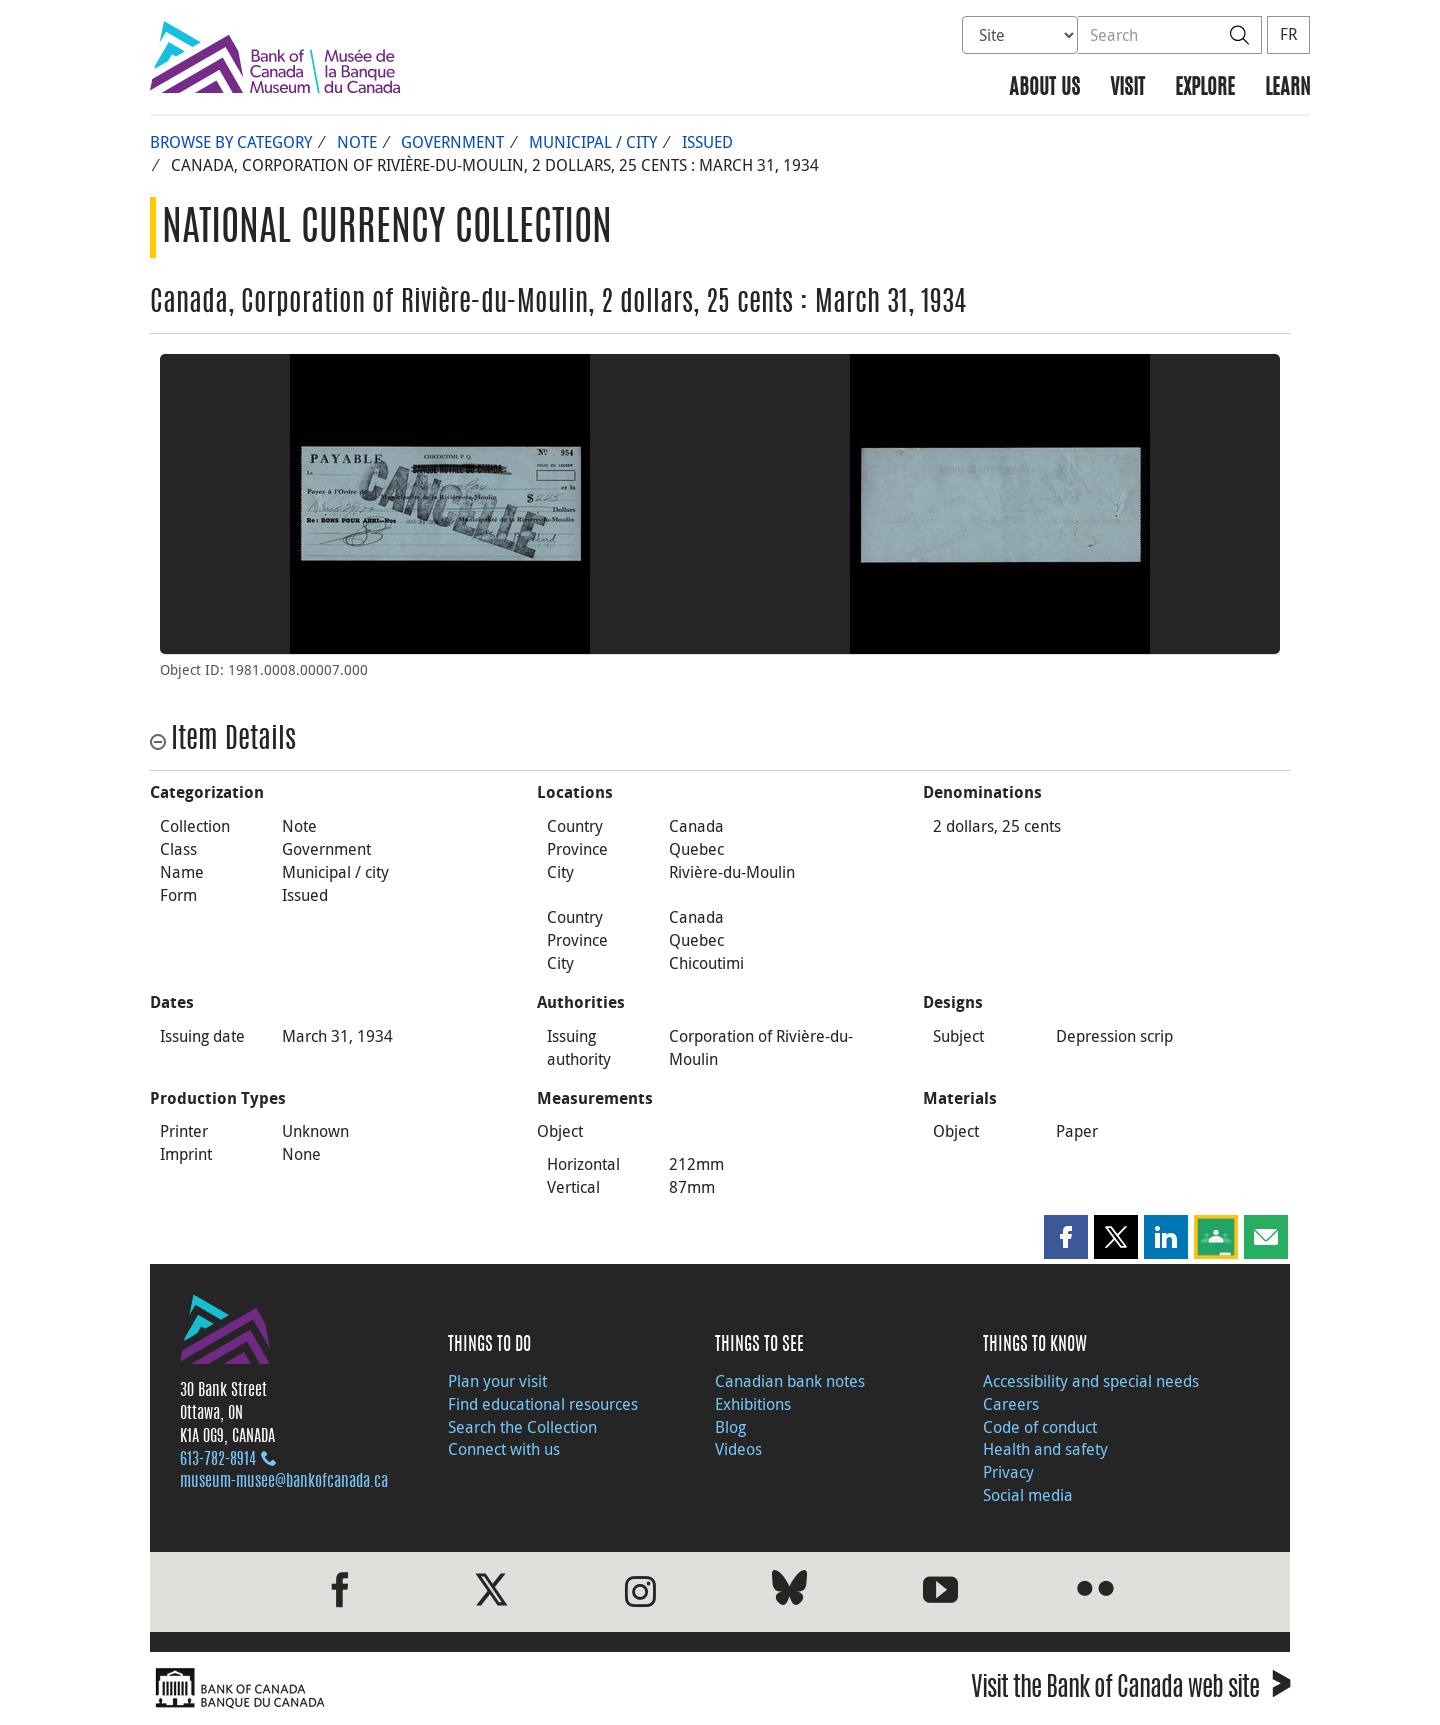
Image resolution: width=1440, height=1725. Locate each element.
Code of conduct (1040, 1427)
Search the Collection (522, 1427)
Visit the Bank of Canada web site (1130, 1690)
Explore (1205, 88)
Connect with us (504, 1449)
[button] (1066, 1237)
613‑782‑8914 (218, 1460)
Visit (1127, 88)
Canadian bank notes (790, 1381)
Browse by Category (231, 142)
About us (1044, 88)
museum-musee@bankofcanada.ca (284, 1482)
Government (452, 142)
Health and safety (1045, 1449)
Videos (738, 1449)
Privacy (1008, 1472)
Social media (1028, 1495)
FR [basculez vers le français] (1288, 34)
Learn (1287, 88)
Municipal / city (593, 142)
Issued (707, 142)
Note (357, 142)
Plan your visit (497, 1381)
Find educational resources (543, 1404)
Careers (1011, 1404)
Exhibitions (753, 1404)
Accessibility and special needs (1091, 1381)
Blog (730, 1427)
